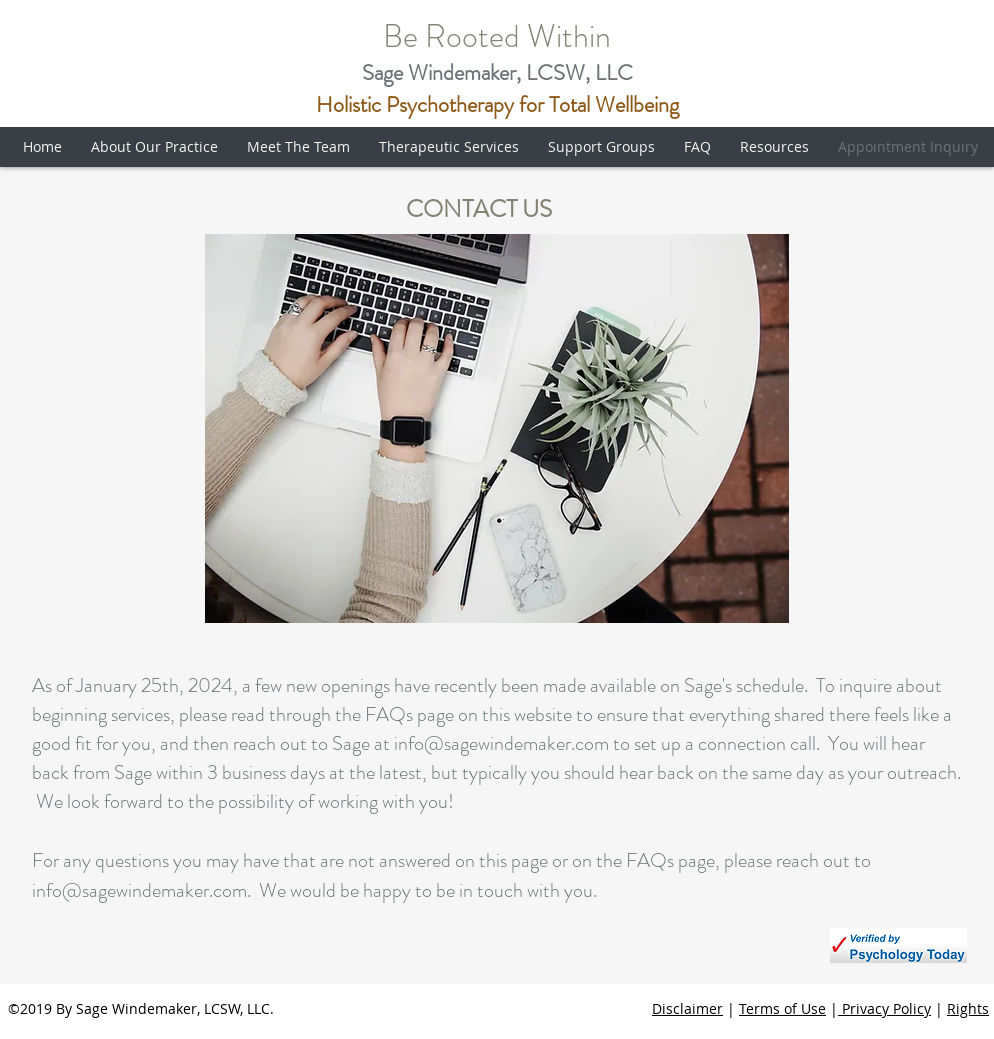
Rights (968, 1008)
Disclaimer (687, 1008)
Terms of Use (782, 1008)
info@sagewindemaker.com (501, 743)
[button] (159, 147)
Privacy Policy (884, 1008)
